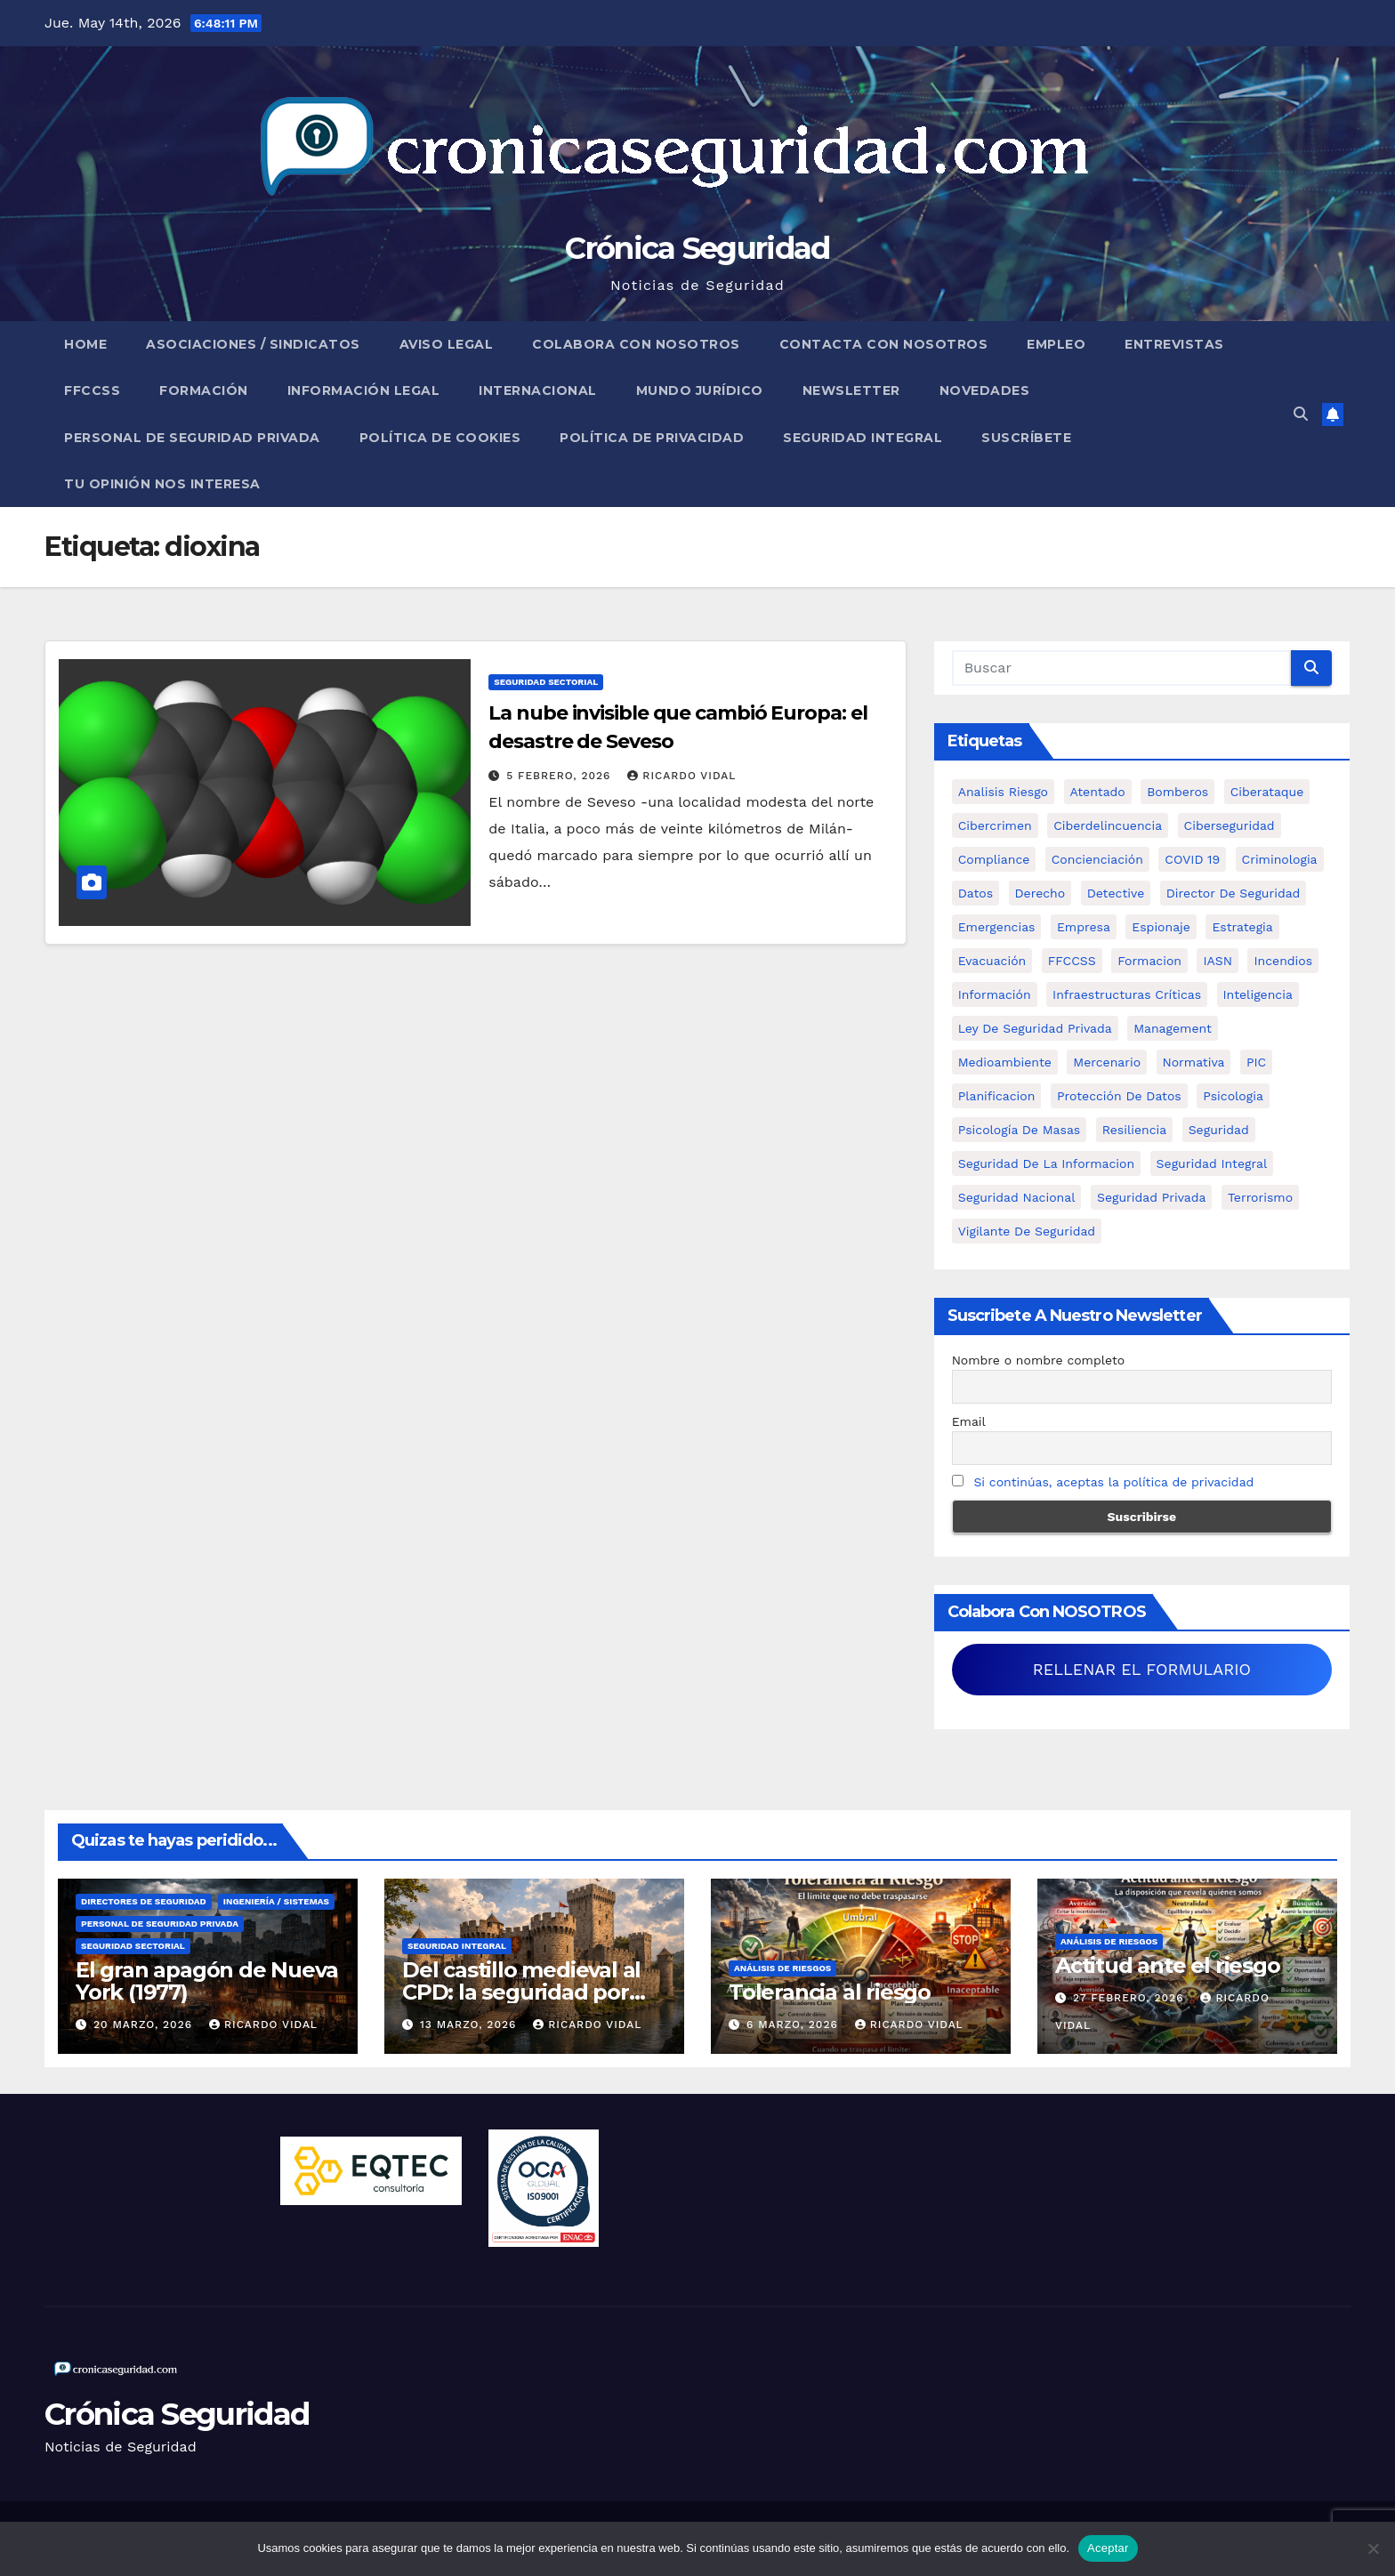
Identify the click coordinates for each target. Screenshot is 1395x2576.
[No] (1373, 2548)
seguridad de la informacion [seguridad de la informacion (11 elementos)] (1046, 1163)
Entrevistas (1174, 344)
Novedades (984, 390)
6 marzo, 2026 (794, 2024)
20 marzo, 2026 (145, 2024)
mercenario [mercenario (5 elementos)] (1107, 1062)
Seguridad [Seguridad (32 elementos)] (1219, 1130)
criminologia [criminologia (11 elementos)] (1280, 859)
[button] (1301, 414)
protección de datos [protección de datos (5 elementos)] (1119, 1096)
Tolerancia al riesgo (830, 1992)
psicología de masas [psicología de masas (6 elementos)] (1019, 1130)
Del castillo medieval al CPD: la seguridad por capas (521, 1992)
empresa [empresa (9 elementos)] (1083, 927)
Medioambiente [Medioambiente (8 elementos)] (1005, 1062)
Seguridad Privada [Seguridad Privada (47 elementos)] (1151, 1197)
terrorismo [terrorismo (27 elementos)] (1260, 1197)
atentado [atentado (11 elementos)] (1097, 792)
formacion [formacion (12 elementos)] (1149, 961)
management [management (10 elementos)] (1172, 1028)
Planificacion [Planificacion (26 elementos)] (997, 1096)
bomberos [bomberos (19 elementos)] (1177, 792)
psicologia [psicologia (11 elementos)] (1233, 1096)
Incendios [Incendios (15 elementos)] (1283, 961)
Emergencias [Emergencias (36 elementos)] (997, 927)
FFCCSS (92, 390)
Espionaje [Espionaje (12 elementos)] (1161, 927)
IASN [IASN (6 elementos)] (1217, 961)
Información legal (363, 390)
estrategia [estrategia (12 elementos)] (1242, 927)
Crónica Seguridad (697, 248)
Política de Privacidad (652, 438)
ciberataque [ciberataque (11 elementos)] (1267, 792)
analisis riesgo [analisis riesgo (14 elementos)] (1003, 792)
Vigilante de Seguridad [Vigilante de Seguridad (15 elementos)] (1026, 1231)
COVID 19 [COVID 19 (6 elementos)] (1192, 859)
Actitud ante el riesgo (1167, 1965)
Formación (203, 390)
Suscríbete (1026, 438)
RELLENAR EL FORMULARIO (1142, 1669)
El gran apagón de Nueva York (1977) (206, 1981)
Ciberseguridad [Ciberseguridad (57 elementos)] (1229, 825)
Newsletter (851, 390)
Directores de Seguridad (143, 1901)
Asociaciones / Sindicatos (253, 344)
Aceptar (1108, 2548)
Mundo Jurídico (699, 390)
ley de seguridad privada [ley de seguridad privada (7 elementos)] (1035, 1028)
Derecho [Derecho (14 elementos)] (1040, 893)
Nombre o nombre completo (1038, 1360)
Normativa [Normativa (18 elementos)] (1194, 1062)
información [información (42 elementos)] (994, 994)
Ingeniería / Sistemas (276, 1901)
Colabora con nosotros (636, 344)
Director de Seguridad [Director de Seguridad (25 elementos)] (1233, 893)
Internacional (538, 390)
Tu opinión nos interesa (162, 484)
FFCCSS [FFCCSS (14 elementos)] (1072, 961)
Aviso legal (446, 344)
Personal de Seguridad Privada (192, 438)
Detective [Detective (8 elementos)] (1116, 893)
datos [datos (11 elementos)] (975, 893)
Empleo (1056, 344)
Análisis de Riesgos (782, 1968)
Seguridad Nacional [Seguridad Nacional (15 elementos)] (1017, 1197)
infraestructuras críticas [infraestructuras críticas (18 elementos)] (1126, 994)
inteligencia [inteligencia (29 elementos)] (1258, 994)
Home (85, 344)
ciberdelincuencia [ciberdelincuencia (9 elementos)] (1107, 825)
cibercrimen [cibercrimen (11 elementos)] (995, 825)
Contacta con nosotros (883, 344)
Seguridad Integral (862, 438)
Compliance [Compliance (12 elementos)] (994, 859)
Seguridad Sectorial (546, 682)
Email (969, 1421)
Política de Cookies (440, 438)
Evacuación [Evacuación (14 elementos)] (992, 961)
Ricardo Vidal (681, 775)
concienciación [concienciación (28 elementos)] (1097, 859)
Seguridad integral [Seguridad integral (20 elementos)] (1212, 1163)
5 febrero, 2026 (560, 775)
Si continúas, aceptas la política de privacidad (1113, 1482)
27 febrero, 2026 (1130, 1998)
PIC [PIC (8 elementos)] (1256, 1062)
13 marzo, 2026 (470, 2024)
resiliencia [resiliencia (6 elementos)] (1134, 1130)
